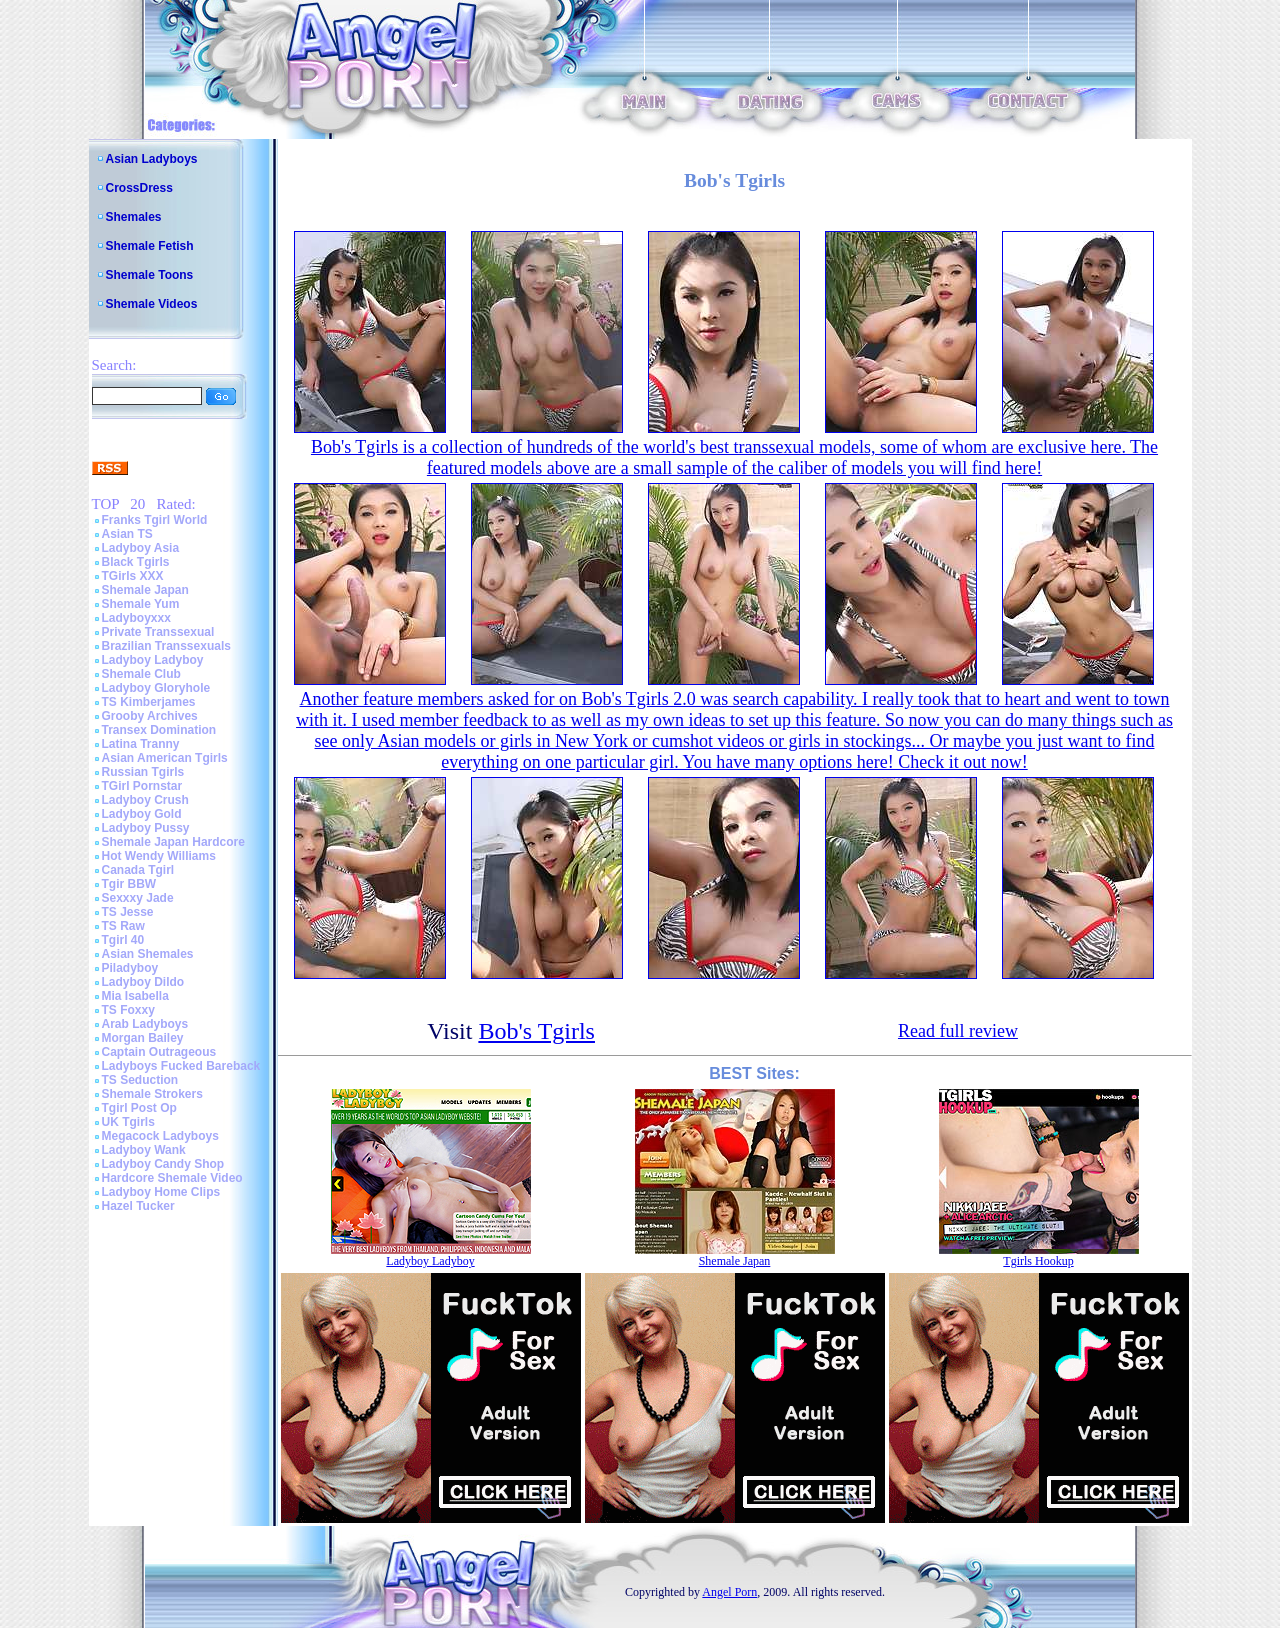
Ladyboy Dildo (143, 982)
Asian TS (127, 534)
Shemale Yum (141, 604)
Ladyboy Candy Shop (163, 1164)
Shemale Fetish (150, 246)
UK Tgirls (128, 1122)
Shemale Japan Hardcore (173, 842)
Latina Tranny (141, 744)
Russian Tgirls (143, 772)
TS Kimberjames (149, 702)
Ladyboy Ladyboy (153, 660)
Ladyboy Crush (145, 800)
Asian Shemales (148, 954)
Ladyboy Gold (142, 814)
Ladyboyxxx (136, 618)
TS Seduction (140, 1080)
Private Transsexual (158, 632)
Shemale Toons (150, 275)
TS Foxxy (128, 1010)
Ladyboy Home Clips (161, 1192)
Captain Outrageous (159, 1052)
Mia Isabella (135, 996)
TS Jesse (128, 912)
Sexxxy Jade (138, 898)
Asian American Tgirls (165, 758)
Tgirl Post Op (139, 1108)
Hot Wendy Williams (159, 856)
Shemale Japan (145, 590)
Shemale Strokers (152, 1094)
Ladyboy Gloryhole (156, 688)
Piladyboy (130, 968)
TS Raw (123, 926)
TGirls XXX (133, 576)
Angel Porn (729, 1592)
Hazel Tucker (138, 1206)
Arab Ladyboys (145, 1024)
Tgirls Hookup (1038, 1261)
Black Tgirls (136, 562)
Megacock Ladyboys (160, 1136)
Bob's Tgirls (536, 1031)
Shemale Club (141, 674)
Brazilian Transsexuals (166, 646)
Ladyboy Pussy (146, 828)
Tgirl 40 (123, 940)
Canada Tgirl (138, 870)
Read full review (958, 1031)
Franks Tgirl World (155, 520)
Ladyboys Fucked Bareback (181, 1066)
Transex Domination (159, 730)
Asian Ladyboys (152, 159)
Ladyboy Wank (144, 1150)
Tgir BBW (129, 884)
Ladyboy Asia (141, 548)
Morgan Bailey (143, 1038)
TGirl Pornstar (142, 786)
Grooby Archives (150, 716)
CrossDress (139, 188)
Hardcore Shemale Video (172, 1178)
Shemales (134, 217)
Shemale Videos (152, 304)
